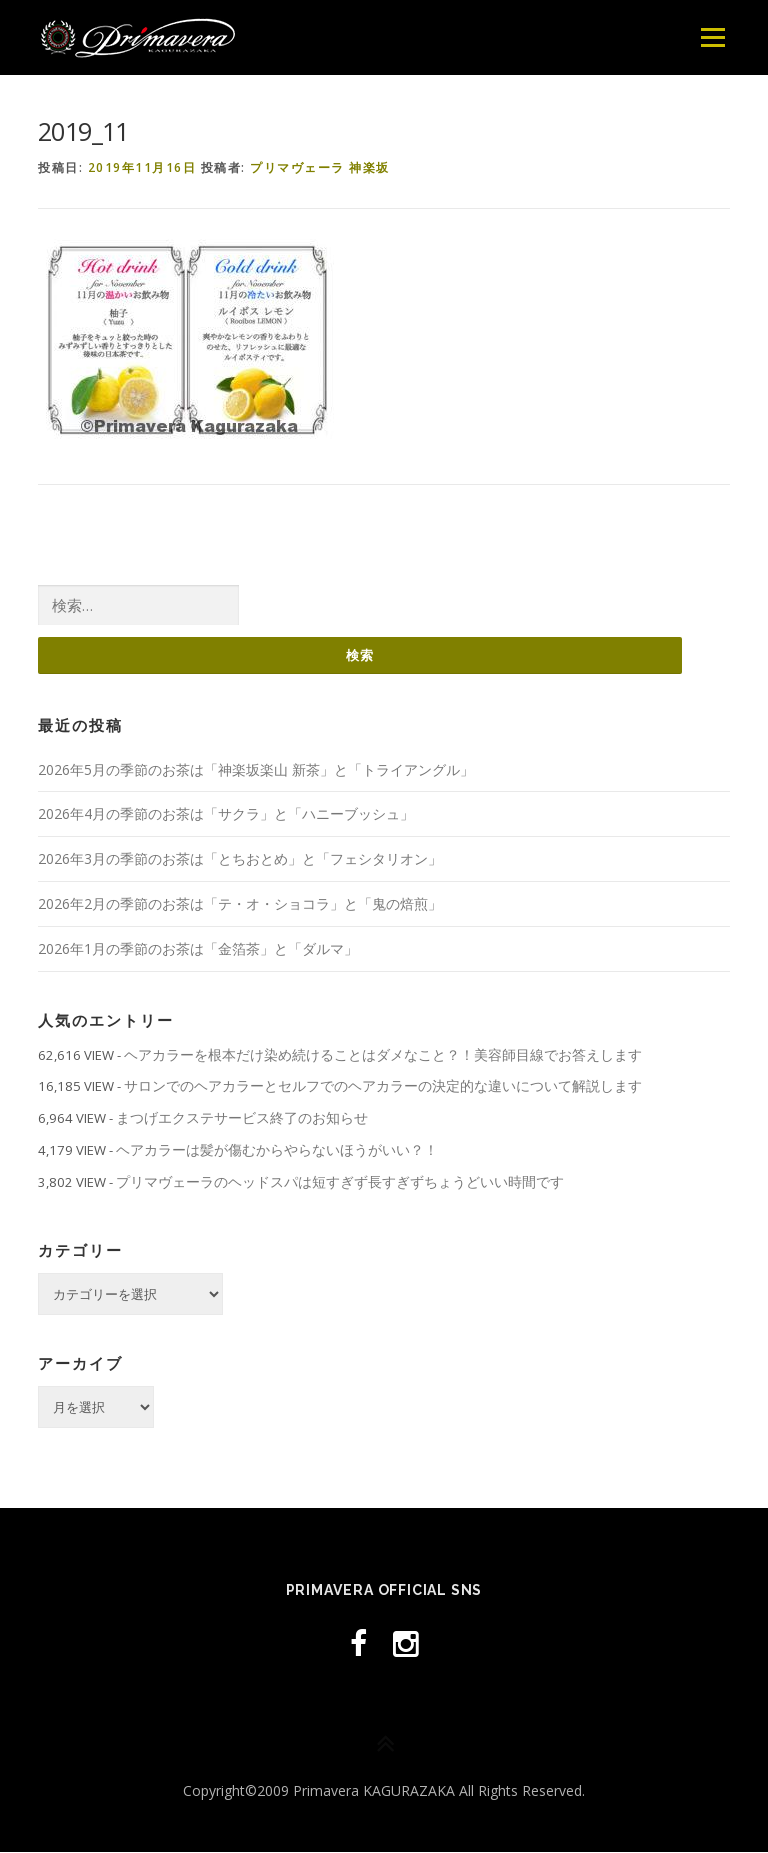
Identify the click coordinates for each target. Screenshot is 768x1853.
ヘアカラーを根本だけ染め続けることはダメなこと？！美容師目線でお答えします (383, 1054)
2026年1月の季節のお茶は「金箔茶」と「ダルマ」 (198, 948)
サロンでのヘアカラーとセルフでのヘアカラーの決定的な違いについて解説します (383, 1086)
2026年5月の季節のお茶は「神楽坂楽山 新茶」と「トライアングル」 (256, 769)
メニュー (712, 37)
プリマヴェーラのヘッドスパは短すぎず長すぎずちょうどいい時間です (340, 1181)
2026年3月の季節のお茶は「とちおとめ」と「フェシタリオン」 (240, 859)
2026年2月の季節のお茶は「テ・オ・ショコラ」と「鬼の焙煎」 (240, 904)
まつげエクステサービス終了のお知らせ (242, 1118)
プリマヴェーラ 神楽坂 (320, 167)
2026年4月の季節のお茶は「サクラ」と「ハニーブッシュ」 (226, 814)
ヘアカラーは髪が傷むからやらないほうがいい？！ (277, 1150)
